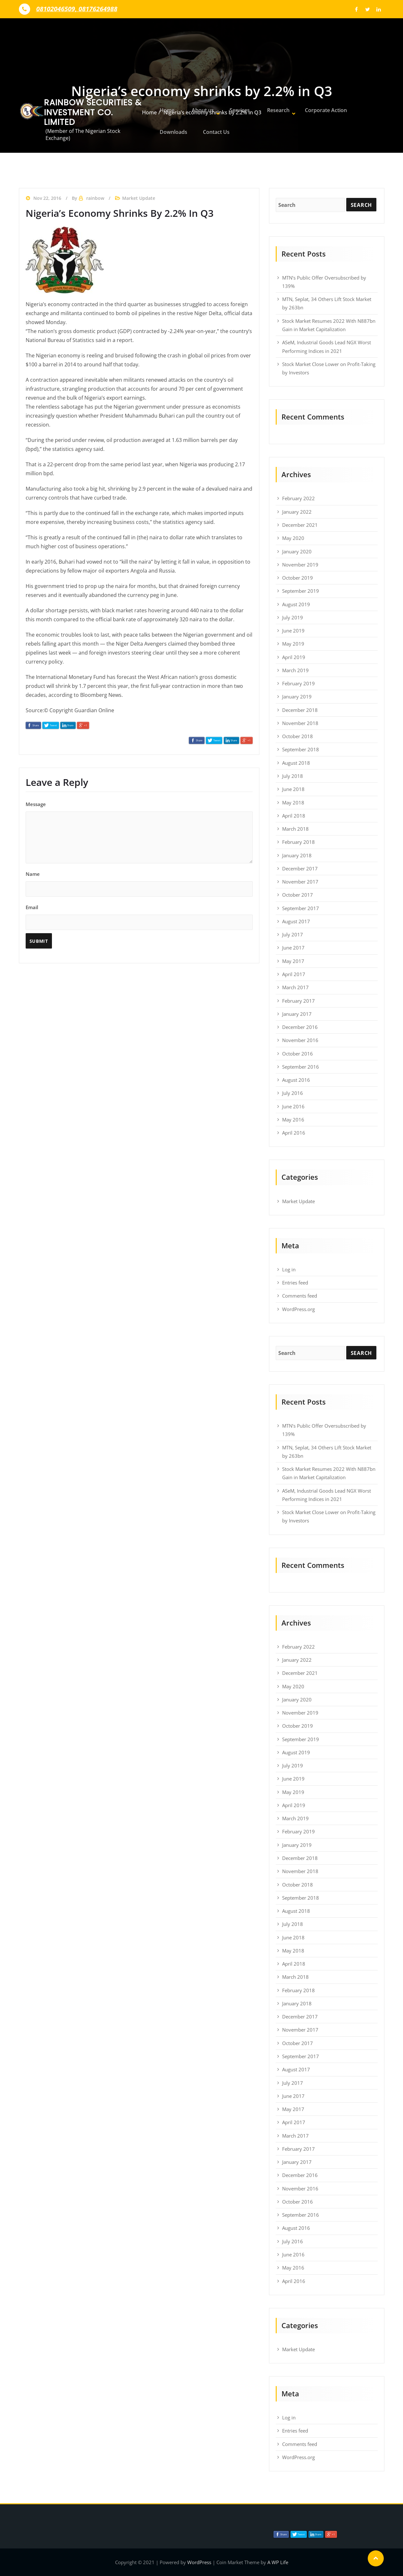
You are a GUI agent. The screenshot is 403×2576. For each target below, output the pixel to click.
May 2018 (293, 802)
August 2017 (296, 921)
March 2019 (295, 670)
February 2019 (298, 683)
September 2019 (300, 591)
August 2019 (296, 604)
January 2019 (297, 696)
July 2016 (292, 1093)
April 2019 (293, 657)
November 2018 (300, 723)
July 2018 (292, 776)
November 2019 (300, 564)
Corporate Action (315, 107)
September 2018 (300, 749)
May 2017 (293, 961)
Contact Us (213, 135)
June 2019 (293, 630)
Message (139, 832)
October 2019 (297, 578)
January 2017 (297, 1014)
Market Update (298, 1201)
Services (233, 107)
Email (139, 926)
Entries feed (295, 1282)
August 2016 (296, 1080)
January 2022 (297, 512)
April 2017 (293, 974)
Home (165, 107)
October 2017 (297, 895)
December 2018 (300, 710)
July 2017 (292, 934)
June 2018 (293, 789)
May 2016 (293, 1119)
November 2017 (300, 881)
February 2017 (298, 1001)
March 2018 (295, 829)
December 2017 (300, 868)
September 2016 (300, 1067)
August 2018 (296, 763)
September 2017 (300, 908)
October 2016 (297, 1053)
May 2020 (293, 538)
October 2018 (297, 736)
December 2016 (300, 1027)
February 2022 (298, 498)
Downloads (172, 135)
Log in (289, 1269)
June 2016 (293, 1106)
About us (198, 107)
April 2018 (293, 815)
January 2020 (297, 551)
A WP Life (277, 2562)
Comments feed (299, 1295)
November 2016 (300, 1040)
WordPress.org (298, 1309)
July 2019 (292, 617)
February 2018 (298, 842)
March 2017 (295, 987)
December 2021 (300, 525)
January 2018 (297, 855)
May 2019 (293, 643)
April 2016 (293, 1132)
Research (268, 107)
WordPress (199, 2562)
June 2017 (293, 947)
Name (139, 884)
